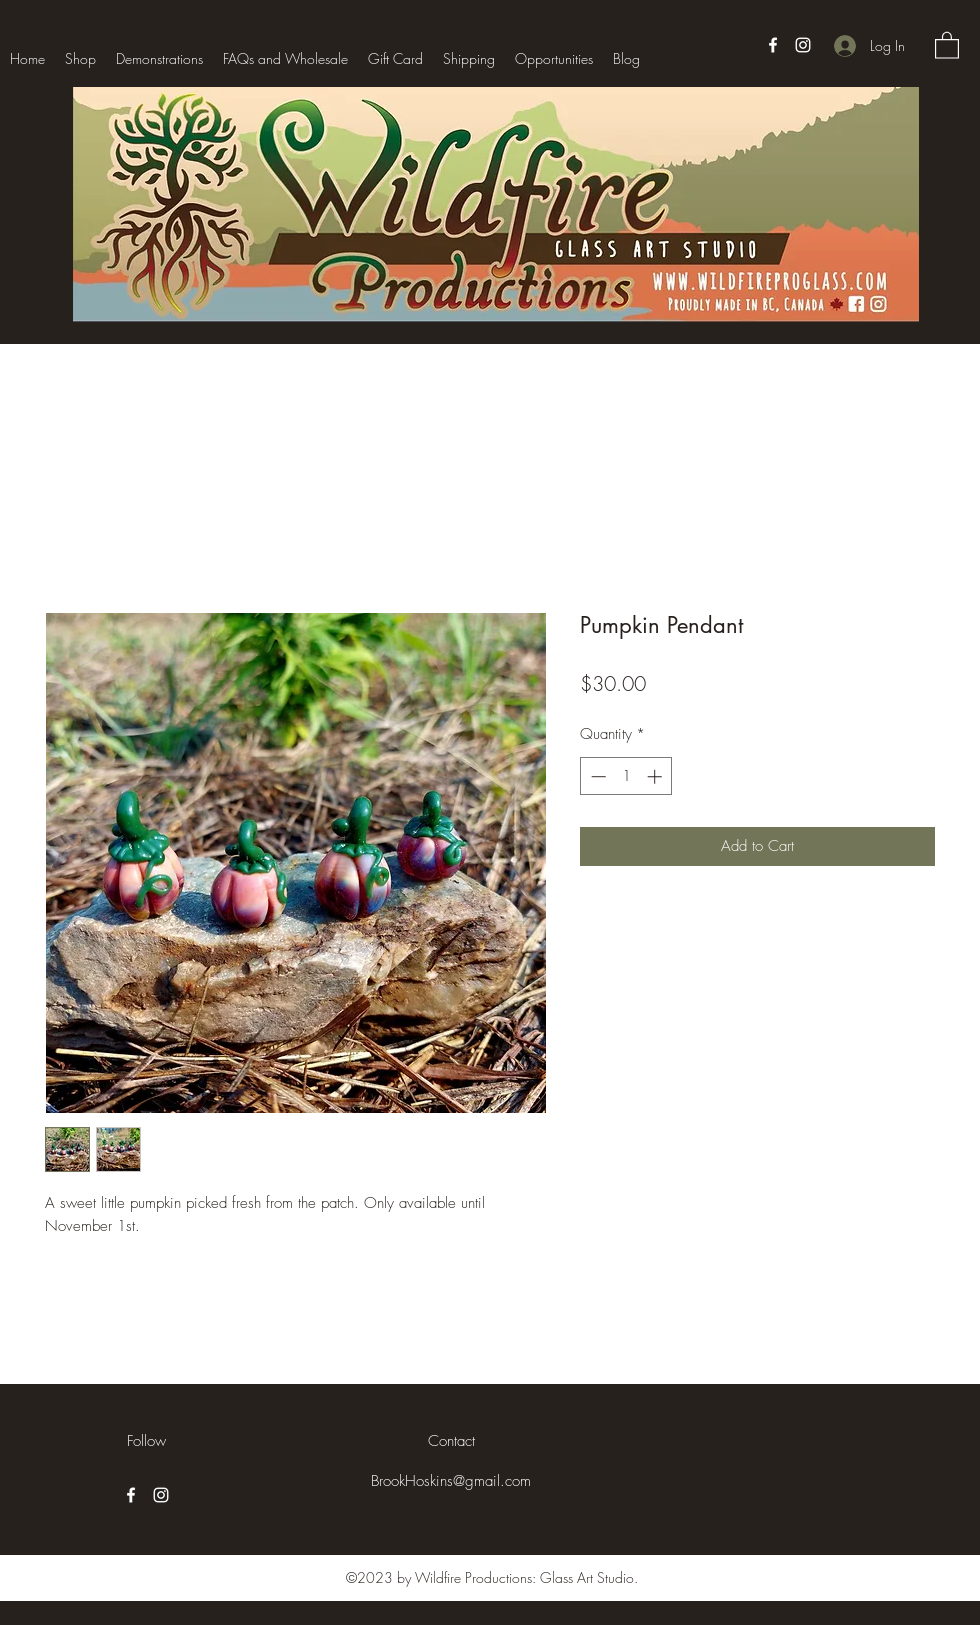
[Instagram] (803, 45)
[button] (947, 44)
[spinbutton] (626, 776)
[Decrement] (596, 776)
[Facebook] (773, 45)
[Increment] (656, 776)
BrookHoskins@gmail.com (451, 1481)
